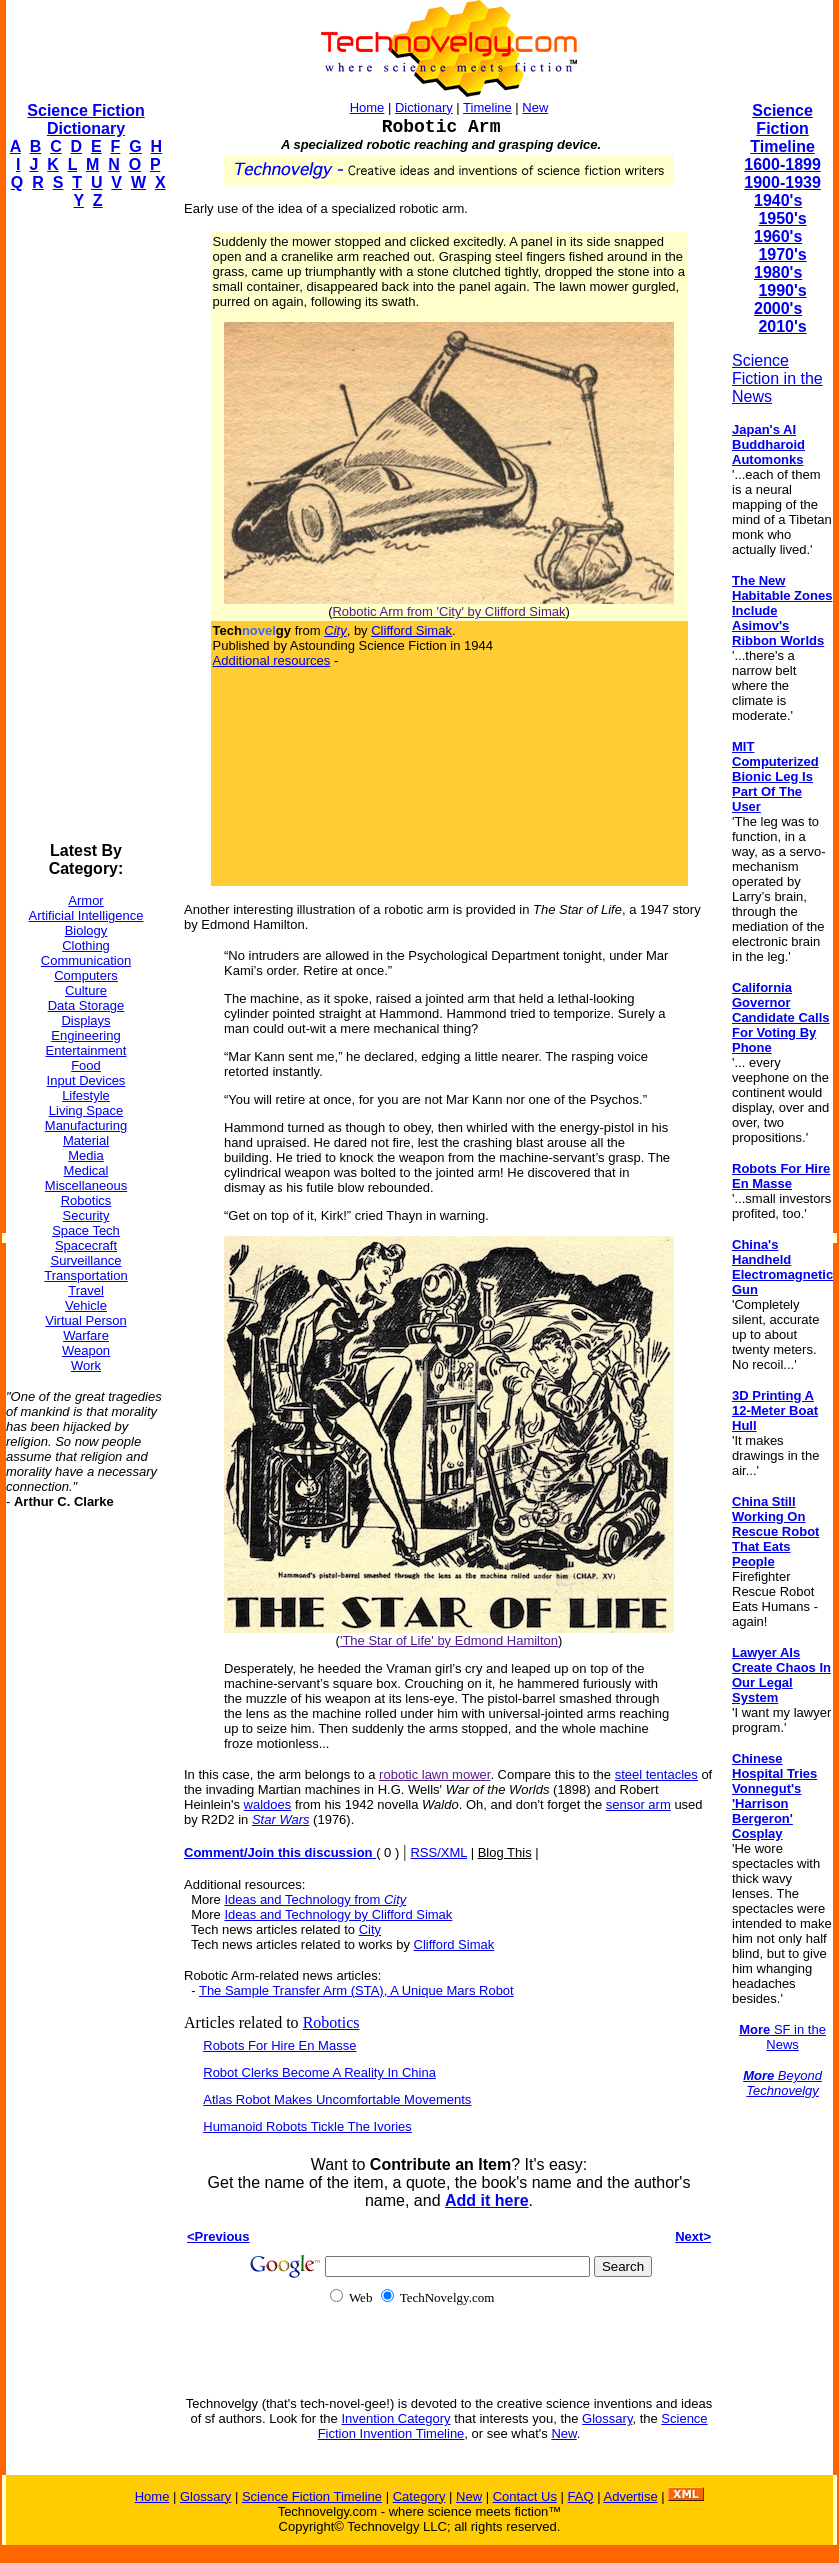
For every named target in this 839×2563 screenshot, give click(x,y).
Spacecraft (86, 1245)
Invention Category (395, 2418)
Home (367, 107)
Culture (86, 990)
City (370, 1929)
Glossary (607, 2418)
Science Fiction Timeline (782, 128)
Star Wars (281, 1819)
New (535, 107)
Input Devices (86, 1080)
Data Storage (86, 1005)
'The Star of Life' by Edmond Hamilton (449, 1640)
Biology (86, 930)
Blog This (505, 1852)
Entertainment (86, 1050)
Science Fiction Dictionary (85, 119)
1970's (782, 254)
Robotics (86, 1200)
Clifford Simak (411, 630)
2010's (782, 326)
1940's (778, 200)
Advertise (630, 2496)
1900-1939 (782, 182)
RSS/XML (438, 1852)
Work (86, 1365)
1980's (778, 272)
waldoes (268, 1804)
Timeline (487, 107)
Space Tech (86, 1230)
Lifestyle (86, 1095)
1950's (782, 218)
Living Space (86, 1110)
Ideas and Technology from (315, 1899)
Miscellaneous (86, 1185)
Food (86, 1065)
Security (86, 1215)
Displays (85, 1020)
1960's (778, 236)
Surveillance (86, 1260)
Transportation (85, 1275)
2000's (778, 308)
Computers (86, 975)
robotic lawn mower (434, 1774)
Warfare (86, 1335)
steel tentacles (656, 1774)
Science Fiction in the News (777, 378)
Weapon (86, 1350)
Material (86, 1140)
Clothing (86, 945)
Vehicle (86, 1305)
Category (419, 2496)
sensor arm (638, 1804)
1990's (782, 290)
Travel (86, 1290)
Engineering (85, 1035)
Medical (86, 1170)
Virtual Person (85, 1320)
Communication (86, 960)
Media (85, 1155)
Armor (85, 900)
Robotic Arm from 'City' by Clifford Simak (448, 611)
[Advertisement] (86, 526)
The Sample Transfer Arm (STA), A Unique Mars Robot (356, 1990)
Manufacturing (86, 1125)
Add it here (487, 2200)
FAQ (581, 2496)
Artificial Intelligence (86, 915)
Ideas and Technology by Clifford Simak (338, 1914)
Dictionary (424, 107)
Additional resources (272, 660)
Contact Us (525, 2496)
